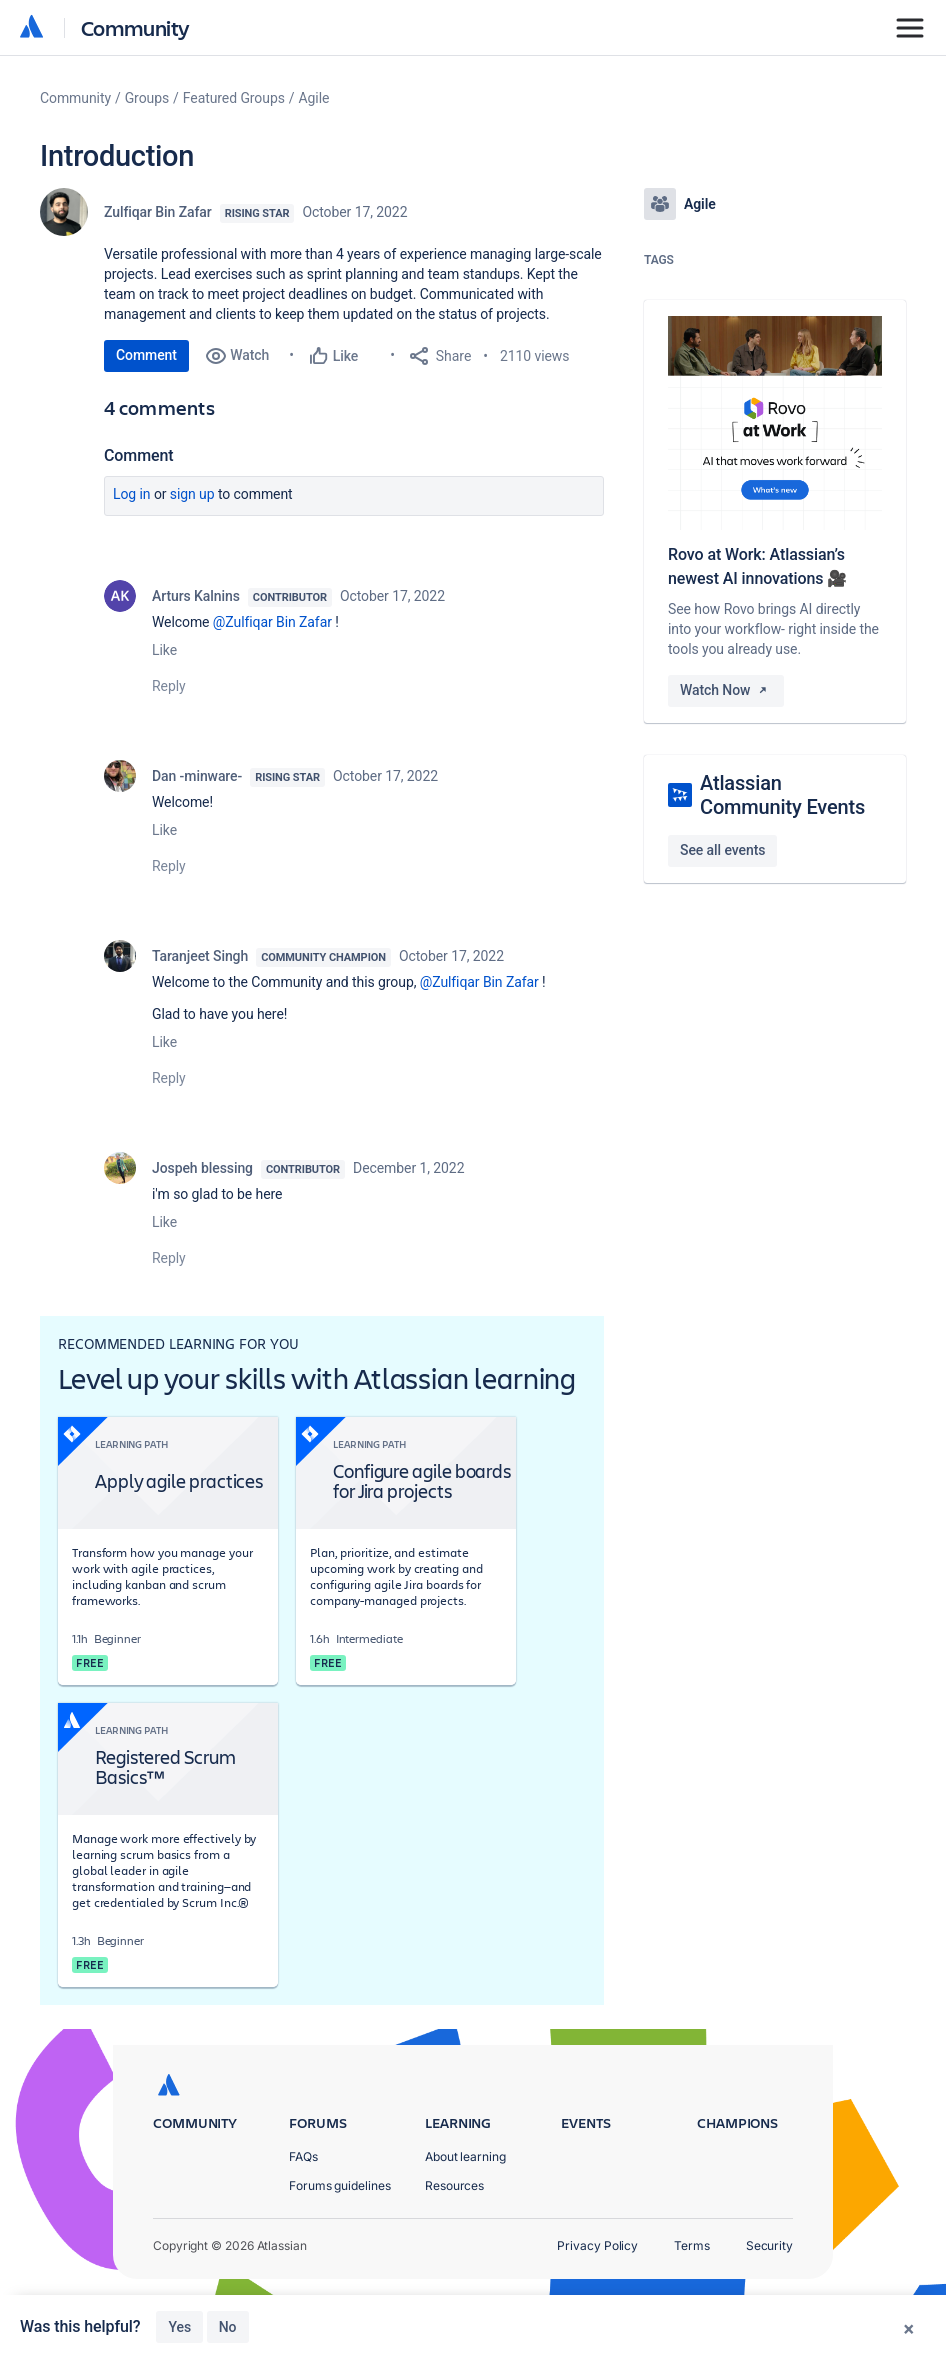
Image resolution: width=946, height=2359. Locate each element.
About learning (465, 2156)
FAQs (303, 2156)
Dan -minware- (197, 776)
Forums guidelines (340, 2185)
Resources (454, 2185)
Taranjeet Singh (200, 956)
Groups (147, 98)
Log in (132, 494)
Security (769, 2245)
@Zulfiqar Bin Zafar (272, 622)
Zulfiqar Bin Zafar (158, 212)
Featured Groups (234, 98)
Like (164, 650)
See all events (722, 850)
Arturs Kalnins (196, 596)
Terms (692, 2245)
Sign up (192, 494)
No (228, 2327)
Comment (146, 355)
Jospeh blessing (202, 1168)
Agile (314, 98)
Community (135, 27)
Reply (169, 686)
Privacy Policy (597, 2245)
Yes (179, 2327)
